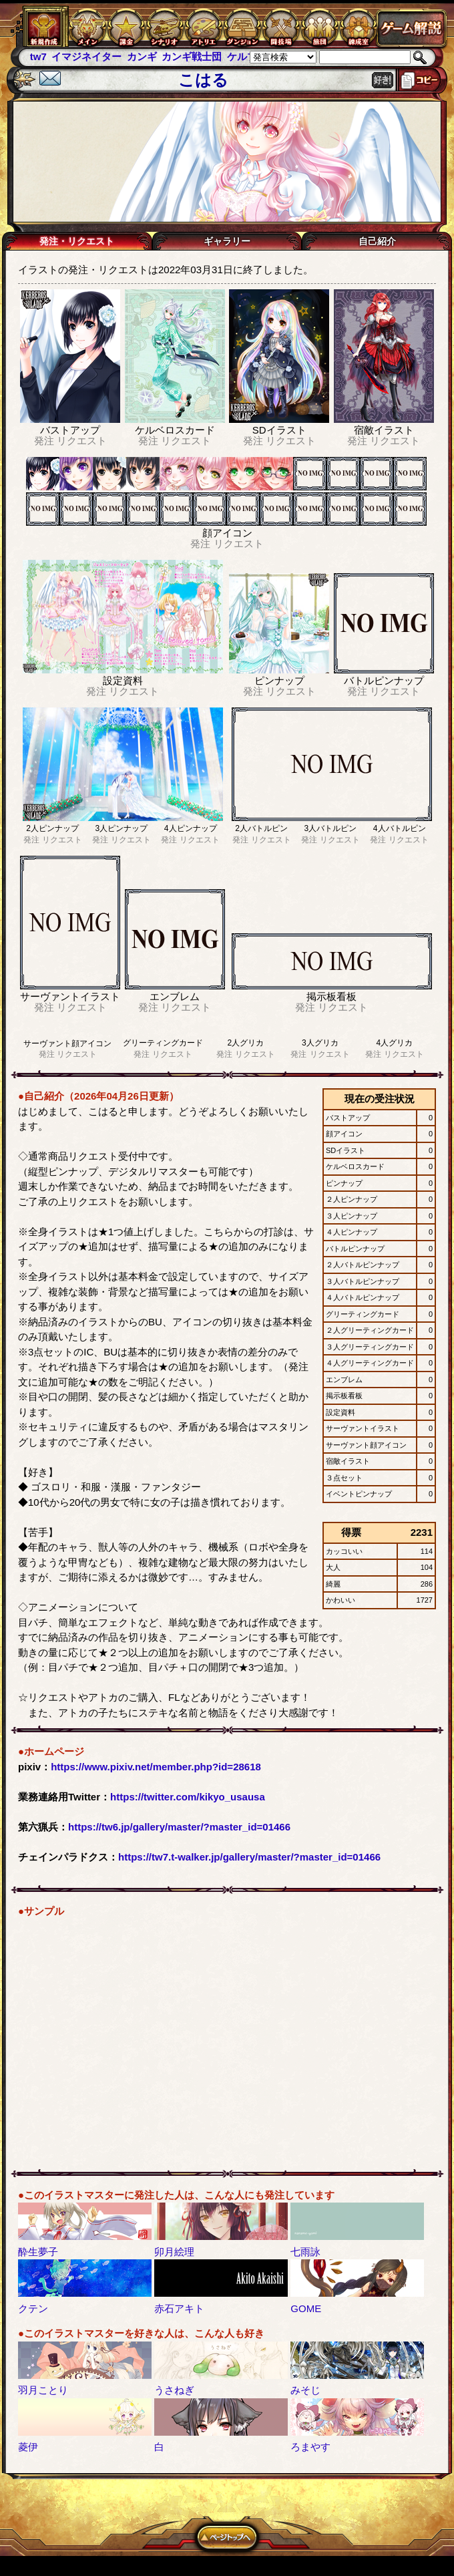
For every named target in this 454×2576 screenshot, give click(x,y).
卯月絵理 (174, 2251)
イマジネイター (86, 56)
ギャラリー (227, 241)
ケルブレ (247, 56)
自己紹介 (377, 241)
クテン (33, 2308)
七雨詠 (305, 2251)
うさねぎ (174, 2390)
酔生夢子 (38, 2251)
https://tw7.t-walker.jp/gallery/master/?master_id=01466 (249, 1857)
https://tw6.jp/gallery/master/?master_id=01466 (179, 1826)
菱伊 (28, 2446)
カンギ (142, 56)
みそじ (305, 2390)
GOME (305, 2308)
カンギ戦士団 (192, 56)
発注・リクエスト (76, 241)
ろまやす (310, 2446)
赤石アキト (179, 2308)
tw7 (38, 56)
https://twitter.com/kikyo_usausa (187, 1796)
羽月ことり (43, 2390)
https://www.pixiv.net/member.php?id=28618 (156, 1766)
